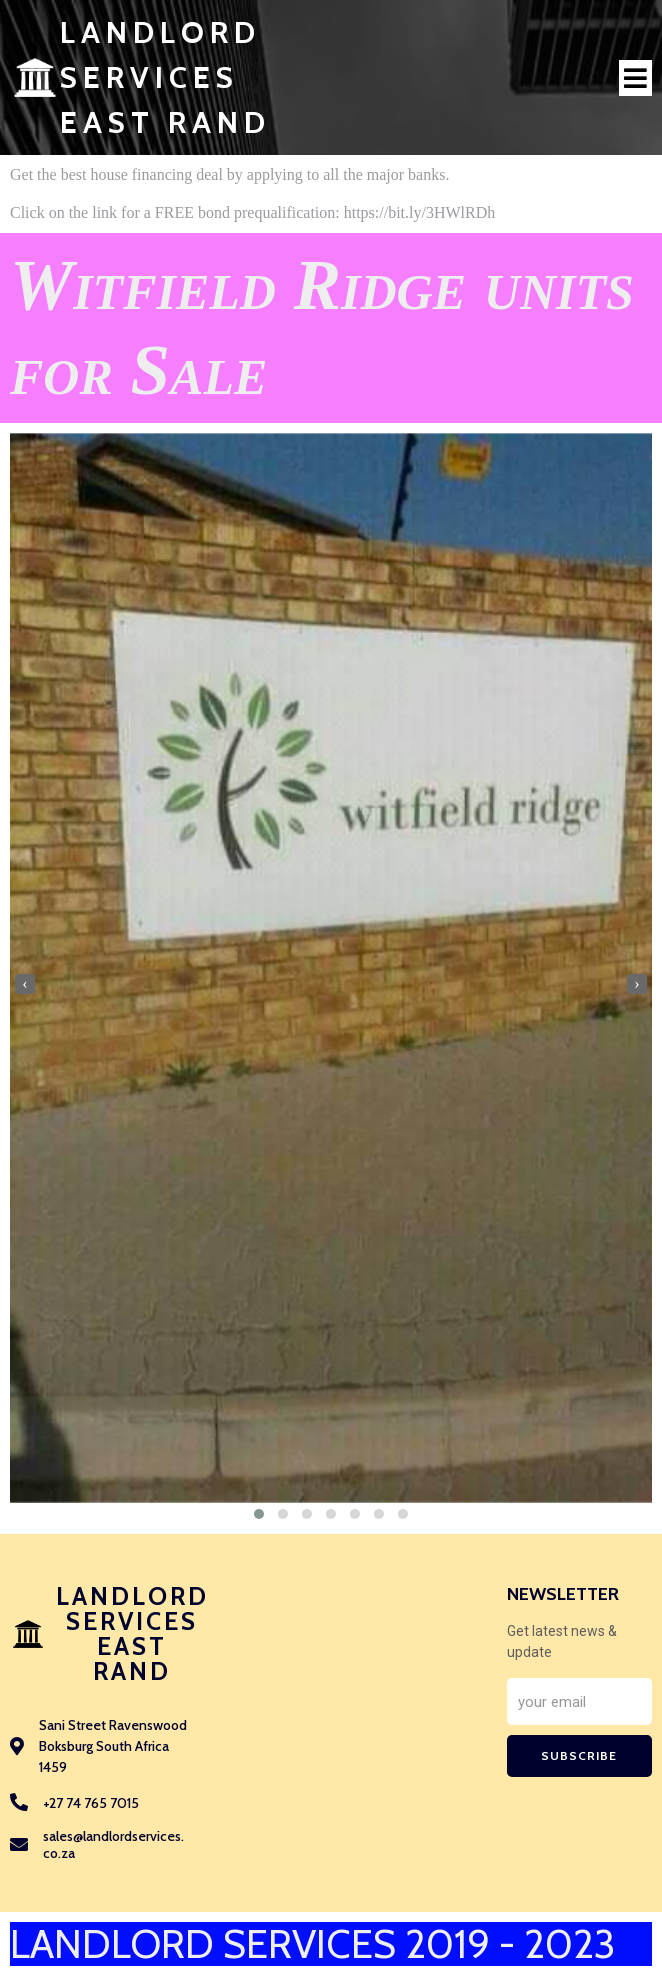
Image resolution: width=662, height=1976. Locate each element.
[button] (259, 1514)
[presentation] (25, 984)
